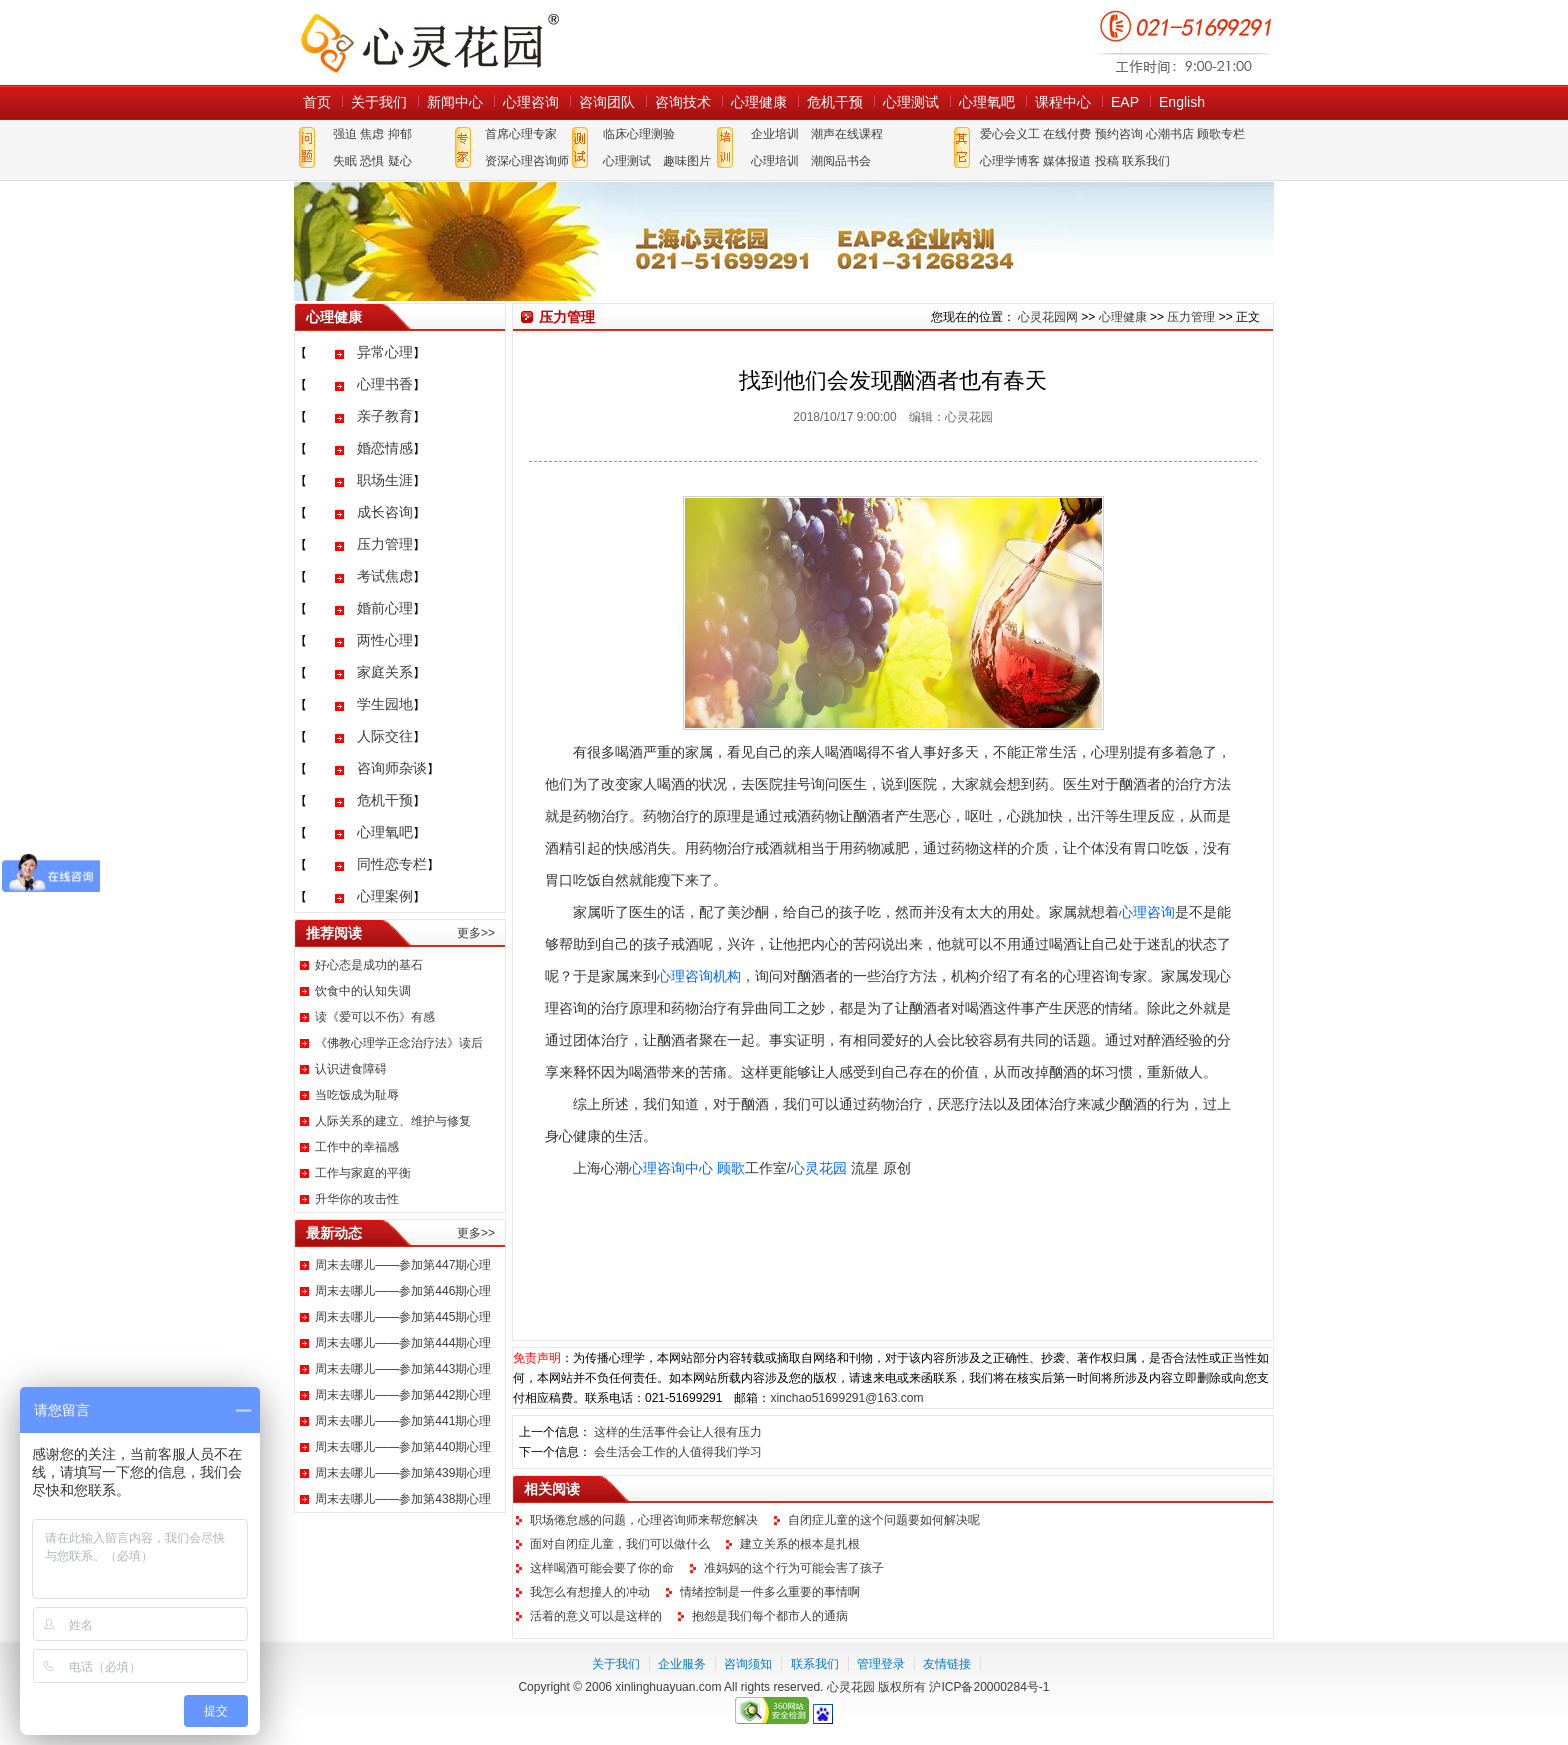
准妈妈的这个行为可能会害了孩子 (794, 1568)
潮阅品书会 (841, 161)
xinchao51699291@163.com (846, 1398)
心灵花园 (819, 1168)
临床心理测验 (639, 134)
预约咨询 (1119, 134)
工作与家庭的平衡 (363, 1173)
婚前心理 (385, 608)
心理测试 (911, 102)
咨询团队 (607, 102)
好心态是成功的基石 (369, 965)
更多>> (476, 933)
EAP (1125, 102)
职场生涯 (385, 480)
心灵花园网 (429, 42)
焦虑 (372, 134)
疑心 (400, 161)
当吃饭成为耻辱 (357, 1095)
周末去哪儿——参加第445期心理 (403, 1317)
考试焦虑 (385, 576)
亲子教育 (385, 416)
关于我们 (379, 102)
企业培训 (775, 134)
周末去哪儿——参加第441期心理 (403, 1421)
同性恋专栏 (392, 864)
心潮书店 (1170, 134)
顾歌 (731, 1168)
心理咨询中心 (671, 1168)
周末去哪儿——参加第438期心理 (403, 1499)
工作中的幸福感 (357, 1147)
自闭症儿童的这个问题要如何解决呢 (884, 1520)
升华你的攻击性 (357, 1199)
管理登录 (881, 1664)
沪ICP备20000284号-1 (989, 1687)
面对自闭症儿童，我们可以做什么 (620, 1544)
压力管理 (385, 544)
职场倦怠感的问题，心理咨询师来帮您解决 (644, 1520)
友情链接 (947, 1664)
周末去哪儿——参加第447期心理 (403, 1265)
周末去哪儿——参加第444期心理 (403, 1343)
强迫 (345, 134)
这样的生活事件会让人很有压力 (678, 1432)
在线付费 (1067, 134)
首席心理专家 (521, 134)
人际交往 (385, 736)
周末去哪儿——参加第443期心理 (403, 1369)
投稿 (1107, 161)
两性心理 (385, 640)
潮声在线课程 (847, 134)
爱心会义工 (1010, 134)
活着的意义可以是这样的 (596, 1616)
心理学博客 (1010, 161)
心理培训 (775, 161)
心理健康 (759, 102)
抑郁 (400, 134)
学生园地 (385, 704)
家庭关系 (385, 672)
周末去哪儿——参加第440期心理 (403, 1447)
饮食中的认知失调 (363, 991)
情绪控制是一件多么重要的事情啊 (770, 1592)
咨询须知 (748, 1664)
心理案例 (385, 896)
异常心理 (385, 352)
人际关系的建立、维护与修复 (393, 1121)
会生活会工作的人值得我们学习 (678, 1452)
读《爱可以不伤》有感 (375, 1017)
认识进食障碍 (351, 1069)
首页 (317, 102)
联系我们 (1146, 161)
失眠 (345, 161)
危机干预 (835, 102)
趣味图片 (687, 161)
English (1182, 102)
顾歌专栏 (1221, 134)
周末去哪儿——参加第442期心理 (403, 1395)
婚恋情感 (385, 448)
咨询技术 (683, 102)
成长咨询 (385, 512)
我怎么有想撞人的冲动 (590, 1592)
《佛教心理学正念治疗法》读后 (399, 1043)
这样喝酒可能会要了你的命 (602, 1568)
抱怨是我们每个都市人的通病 (770, 1616)
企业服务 (682, 1664)
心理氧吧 (987, 102)
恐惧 (372, 161)
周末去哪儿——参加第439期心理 (403, 1473)
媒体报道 (1067, 161)
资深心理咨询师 (527, 161)
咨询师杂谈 (392, 768)
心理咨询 (531, 102)
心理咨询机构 (699, 976)
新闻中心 (455, 102)
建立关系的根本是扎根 (800, 1544)
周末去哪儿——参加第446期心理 (403, 1291)
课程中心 (1063, 102)
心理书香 (385, 384)
